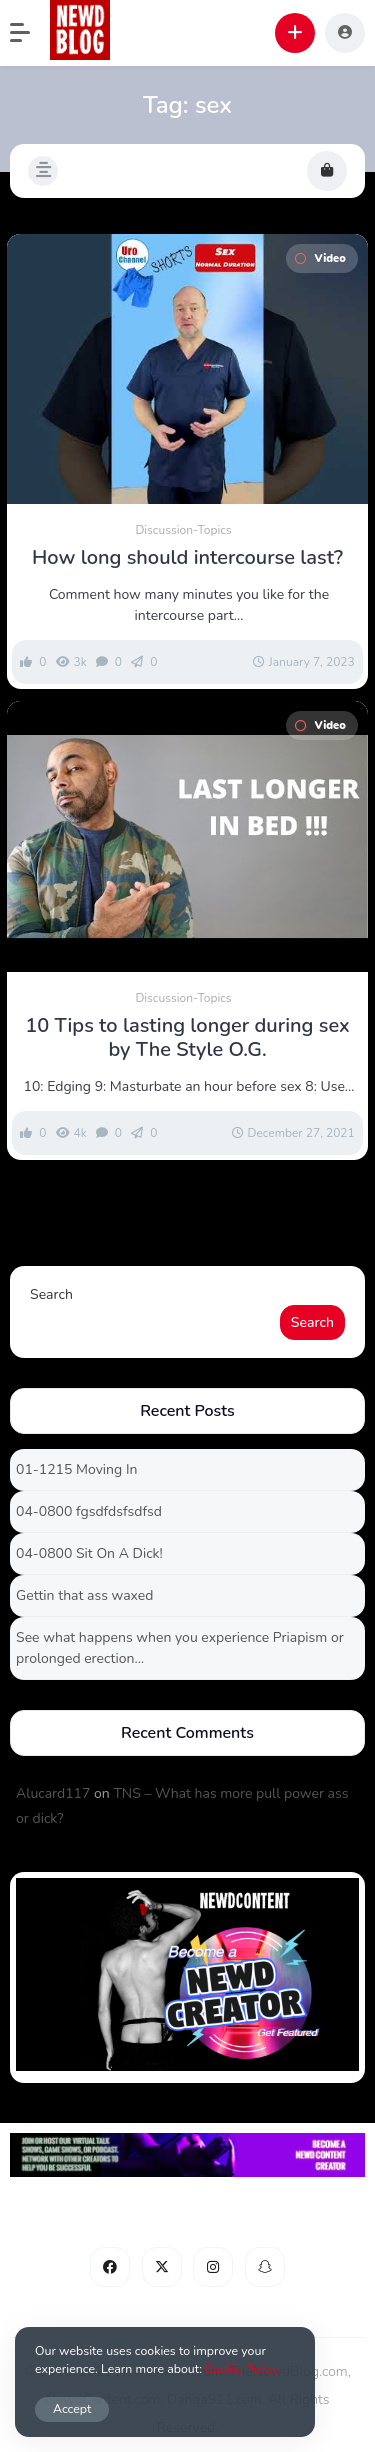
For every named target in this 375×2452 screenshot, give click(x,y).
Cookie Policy (242, 2368)
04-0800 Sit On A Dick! (89, 1553)
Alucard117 (53, 1793)
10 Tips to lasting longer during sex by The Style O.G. (187, 1038)
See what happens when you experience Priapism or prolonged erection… (180, 1648)
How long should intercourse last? (187, 558)
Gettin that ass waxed (84, 1595)
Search (51, 1294)
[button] (30, 33)
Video (320, 258)
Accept (72, 2408)
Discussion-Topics (183, 530)
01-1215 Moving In (76, 1469)
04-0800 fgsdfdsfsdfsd (89, 1511)
